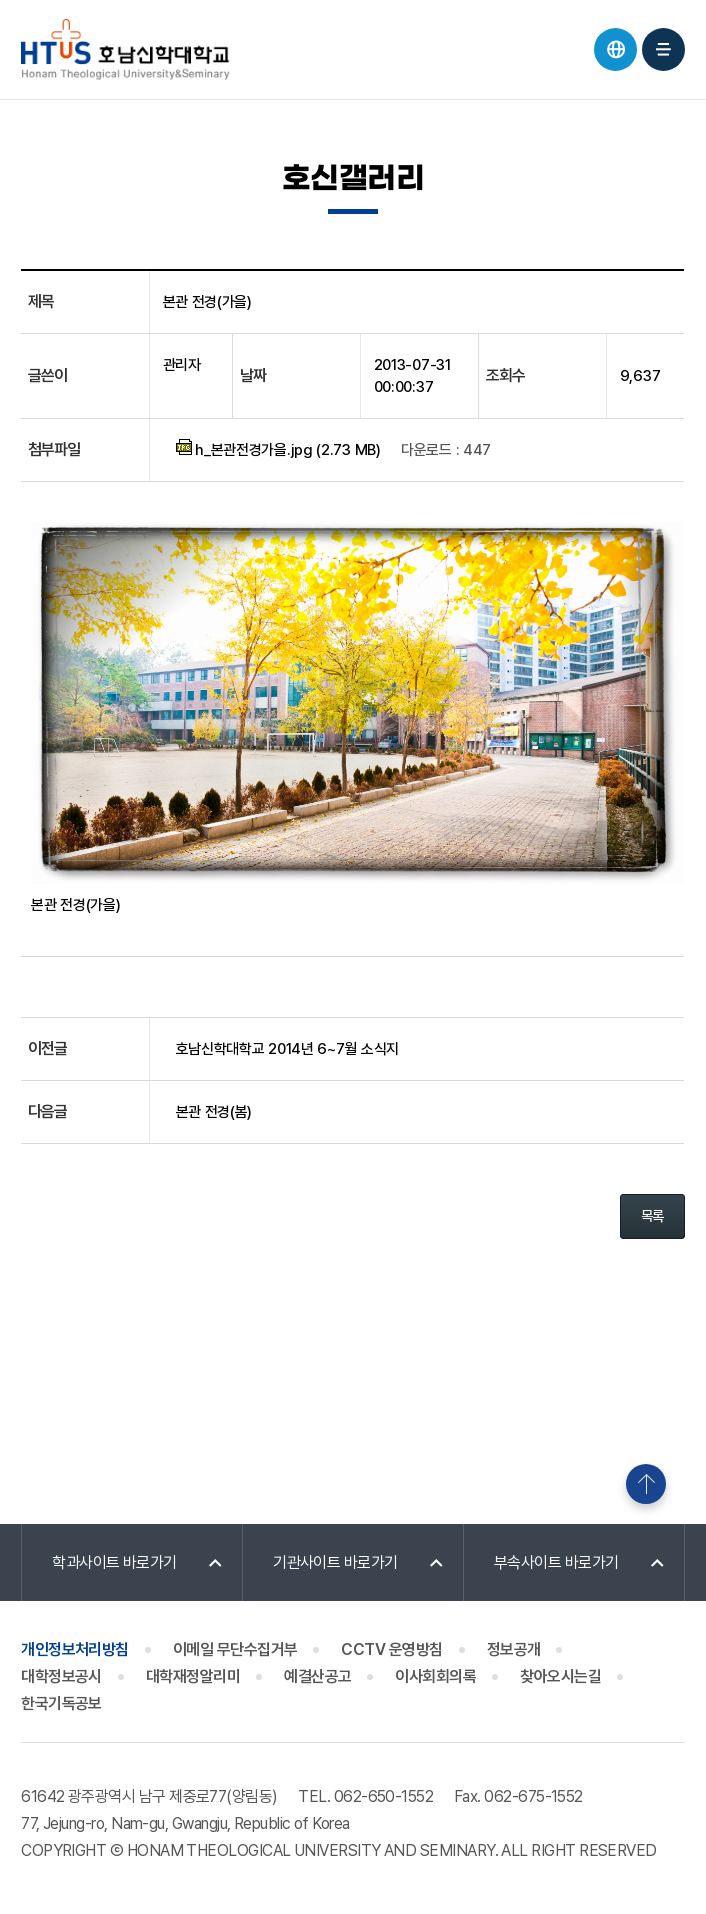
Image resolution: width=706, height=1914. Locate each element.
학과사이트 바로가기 (114, 1562)
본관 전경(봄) (214, 1112)
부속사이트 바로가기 (556, 1562)
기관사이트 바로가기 (335, 1562)
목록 (652, 1216)
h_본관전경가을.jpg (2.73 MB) (278, 449)
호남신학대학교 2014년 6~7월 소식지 (287, 1049)
